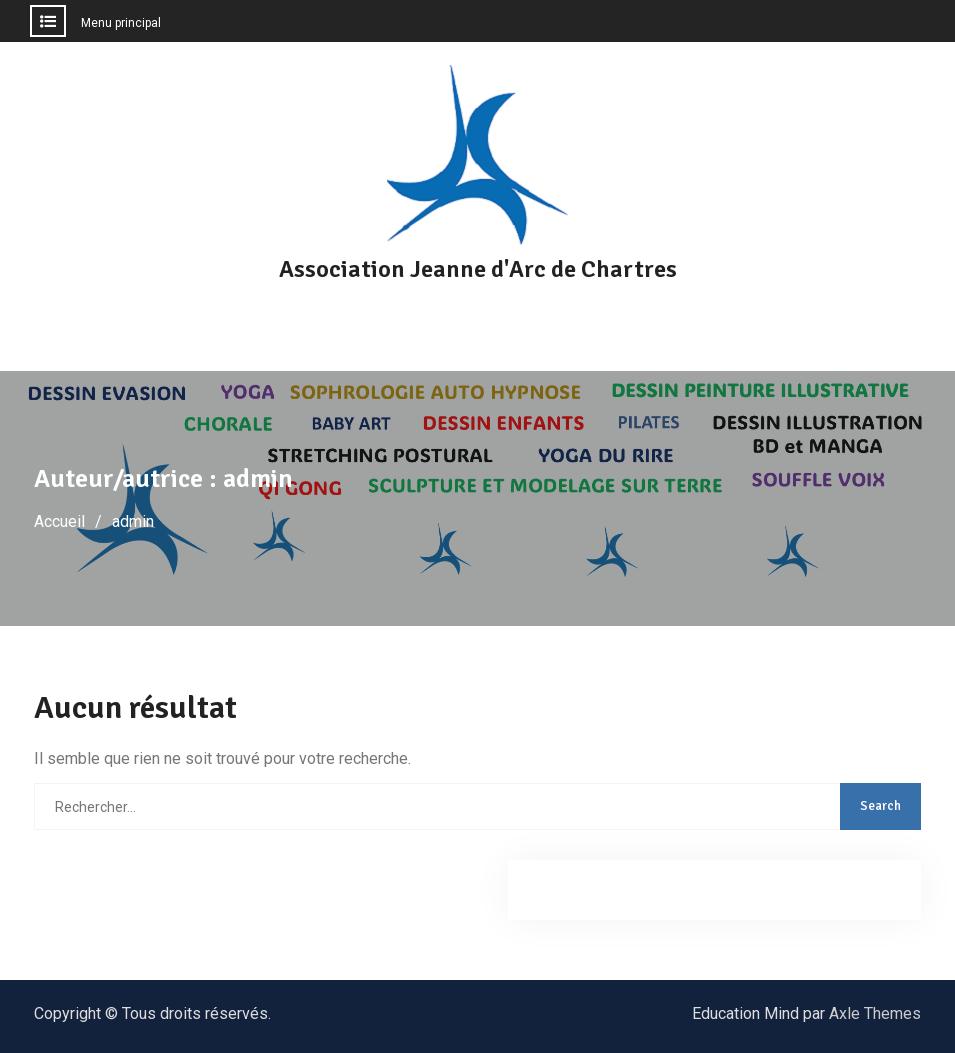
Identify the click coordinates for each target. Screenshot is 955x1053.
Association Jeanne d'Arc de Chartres (478, 269)
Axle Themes (875, 1013)
